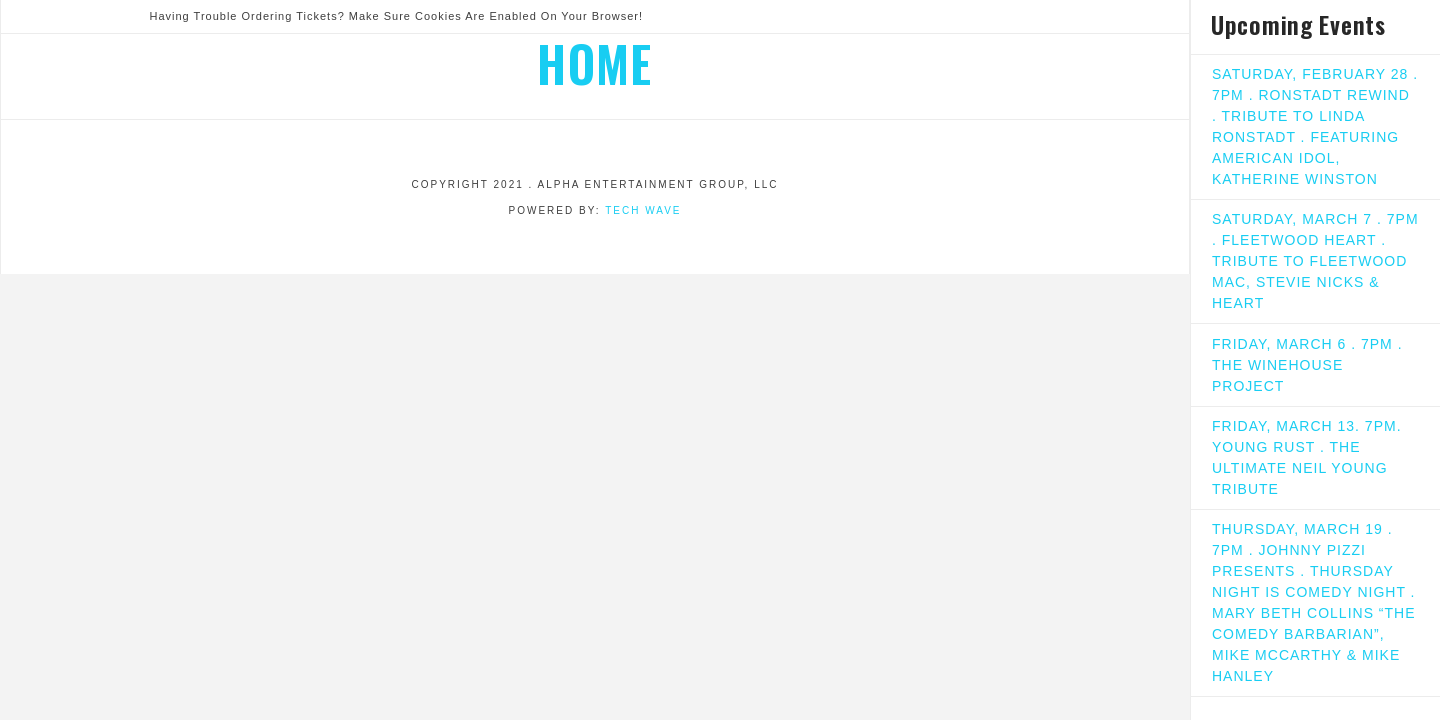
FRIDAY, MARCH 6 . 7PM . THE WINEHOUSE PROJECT (1307, 365)
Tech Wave (643, 210)
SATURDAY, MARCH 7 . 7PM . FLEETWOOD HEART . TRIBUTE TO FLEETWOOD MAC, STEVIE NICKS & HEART (1315, 261)
